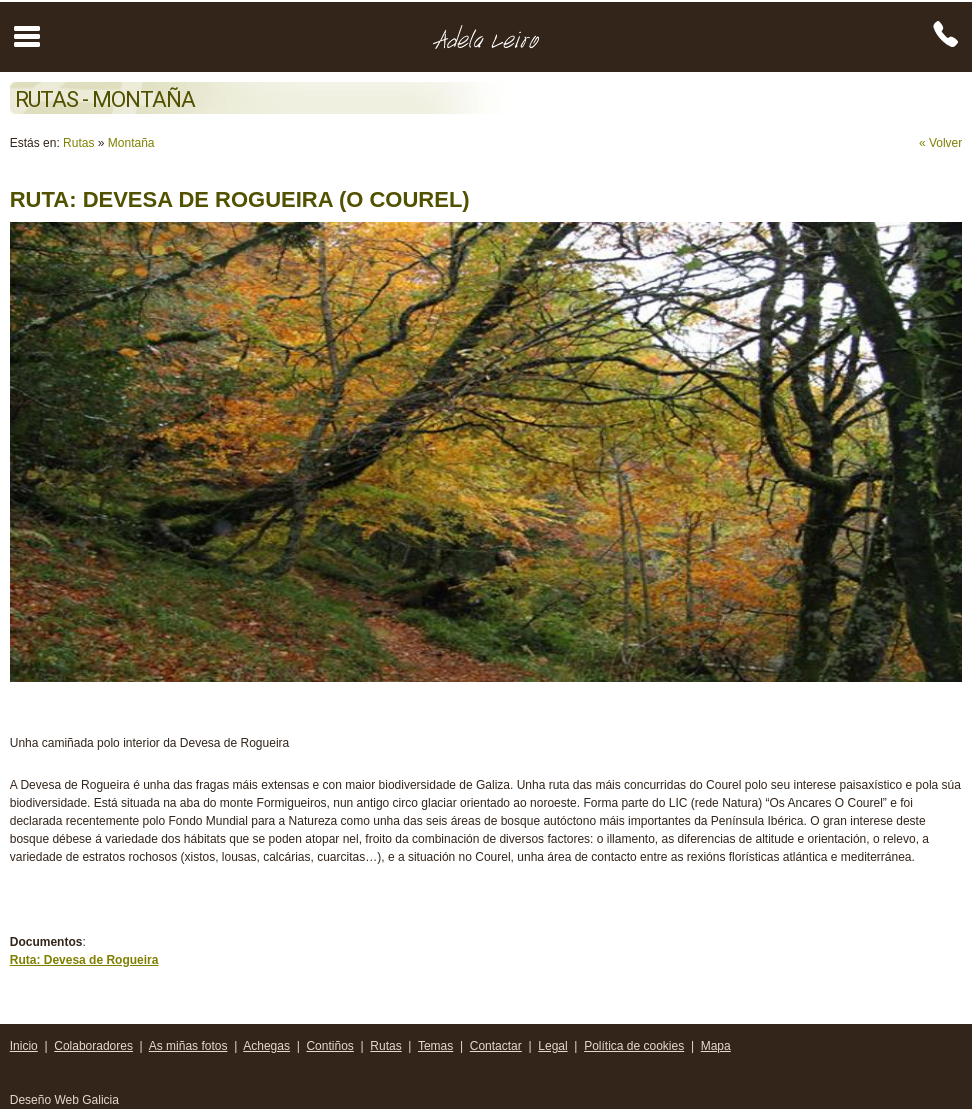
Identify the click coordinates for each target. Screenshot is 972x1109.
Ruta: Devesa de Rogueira (84, 960)
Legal (552, 1046)
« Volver (940, 143)
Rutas (78, 143)
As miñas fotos (188, 1046)
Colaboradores (93, 1046)
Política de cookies (634, 1046)
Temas (435, 1046)
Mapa (716, 1046)
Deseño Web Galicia (66, 1100)
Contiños (329, 1046)
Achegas (266, 1046)
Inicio (24, 1046)
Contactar (496, 1046)
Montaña (131, 143)
